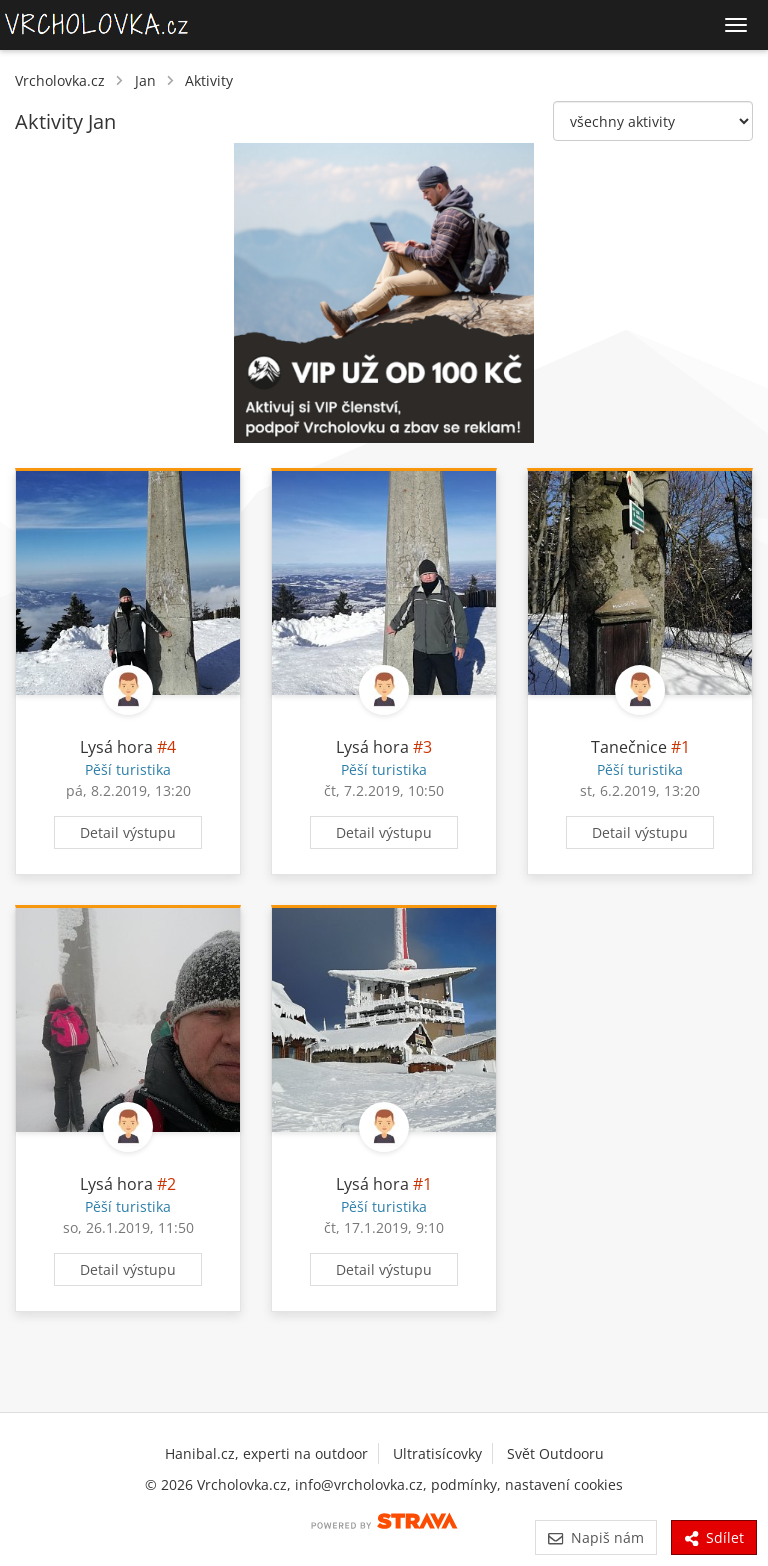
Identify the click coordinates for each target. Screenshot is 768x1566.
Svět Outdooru (555, 1453)
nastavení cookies (564, 1484)
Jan (145, 80)
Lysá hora (116, 747)
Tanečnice (629, 747)
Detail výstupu (128, 832)
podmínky (464, 1484)
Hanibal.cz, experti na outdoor (266, 1453)
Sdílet (714, 1537)
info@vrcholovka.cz (359, 1484)
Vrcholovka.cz (60, 80)
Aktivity (209, 80)
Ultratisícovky (437, 1453)
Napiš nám (595, 1537)
